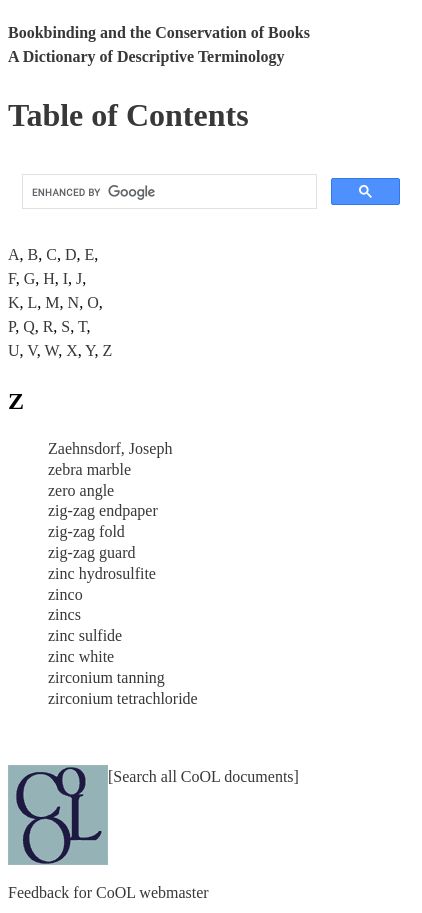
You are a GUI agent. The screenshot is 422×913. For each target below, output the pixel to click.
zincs (64, 614)
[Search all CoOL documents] (203, 776)
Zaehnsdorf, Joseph (110, 448)
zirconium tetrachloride (123, 698)
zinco (65, 594)
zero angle (81, 490)
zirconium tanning (106, 677)
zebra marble (89, 469)
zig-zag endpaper (103, 510)
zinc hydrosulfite (102, 573)
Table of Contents (128, 115)
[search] (167, 192)
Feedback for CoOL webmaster (108, 892)
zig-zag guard (92, 552)
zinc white (81, 656)
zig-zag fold (86, 531)
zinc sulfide (85, 635)
